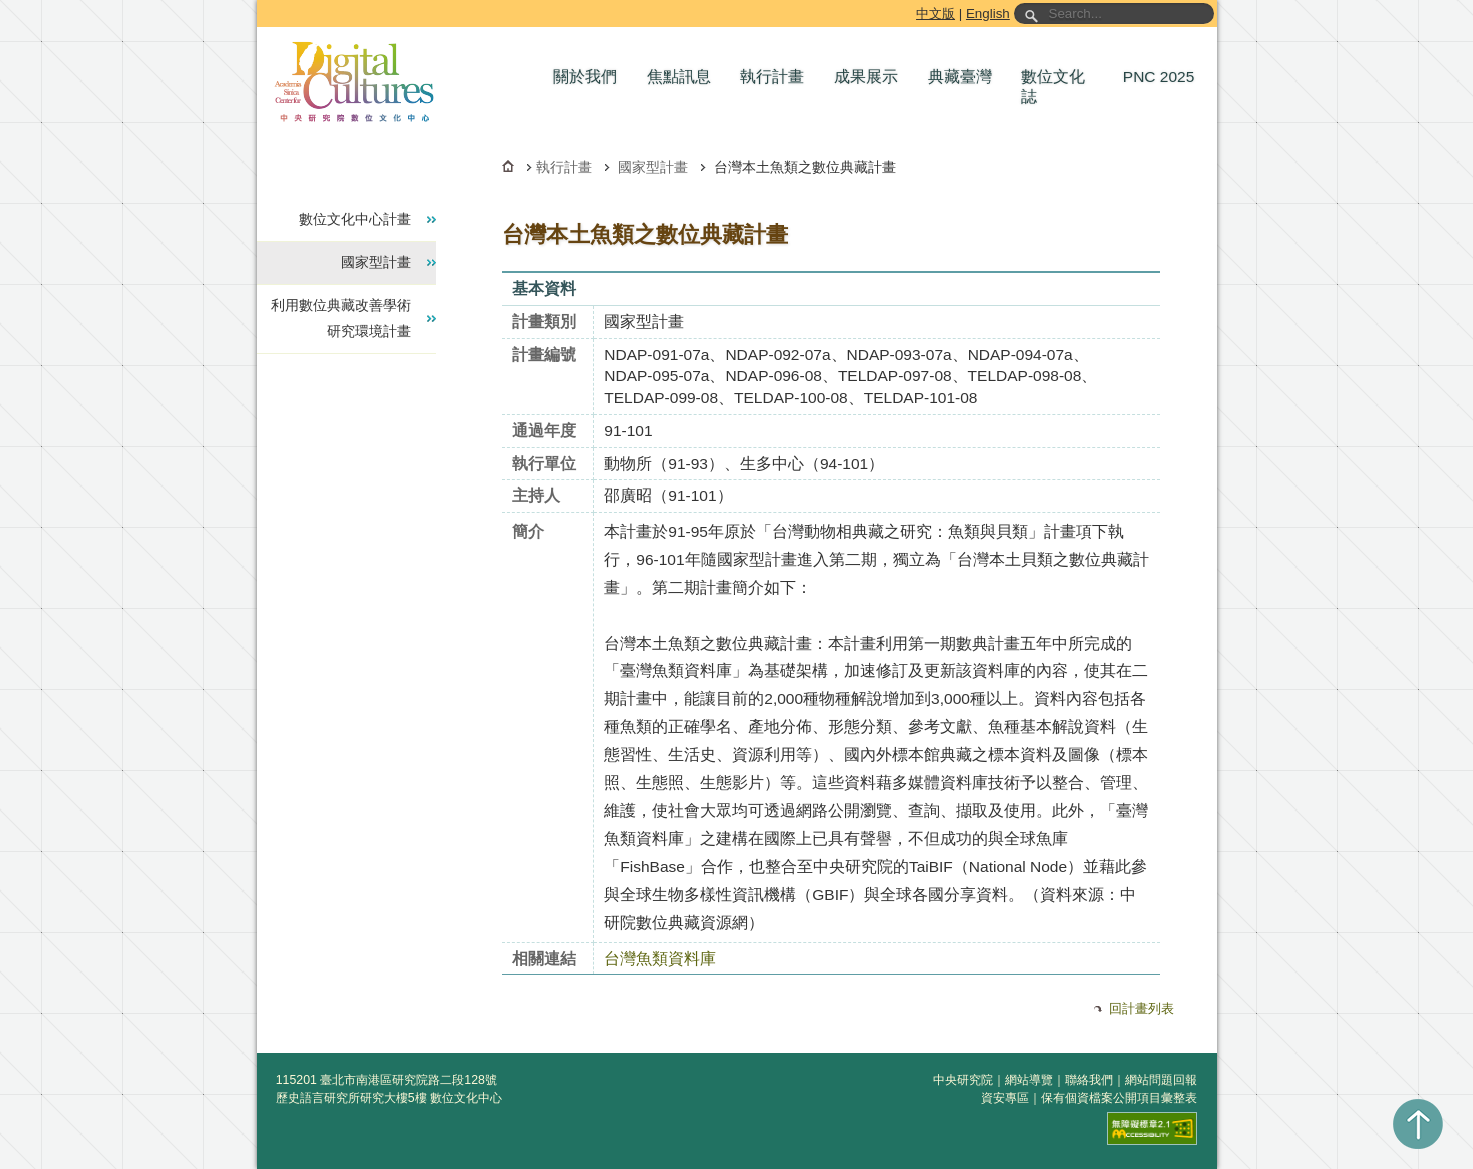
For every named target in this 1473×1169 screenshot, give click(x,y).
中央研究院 (963, 1080)
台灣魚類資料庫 (660, 958)
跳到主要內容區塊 (260, 3)
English (988, 13)
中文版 (935, 13)
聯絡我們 (1089, 1080)
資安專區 (1005, 1098)
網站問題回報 (1161, 1080)
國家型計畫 (653, 167)
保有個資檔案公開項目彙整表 (1119, 1098)
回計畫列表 (1141, 1008)
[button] (590, 77)
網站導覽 (1029, 1080)
